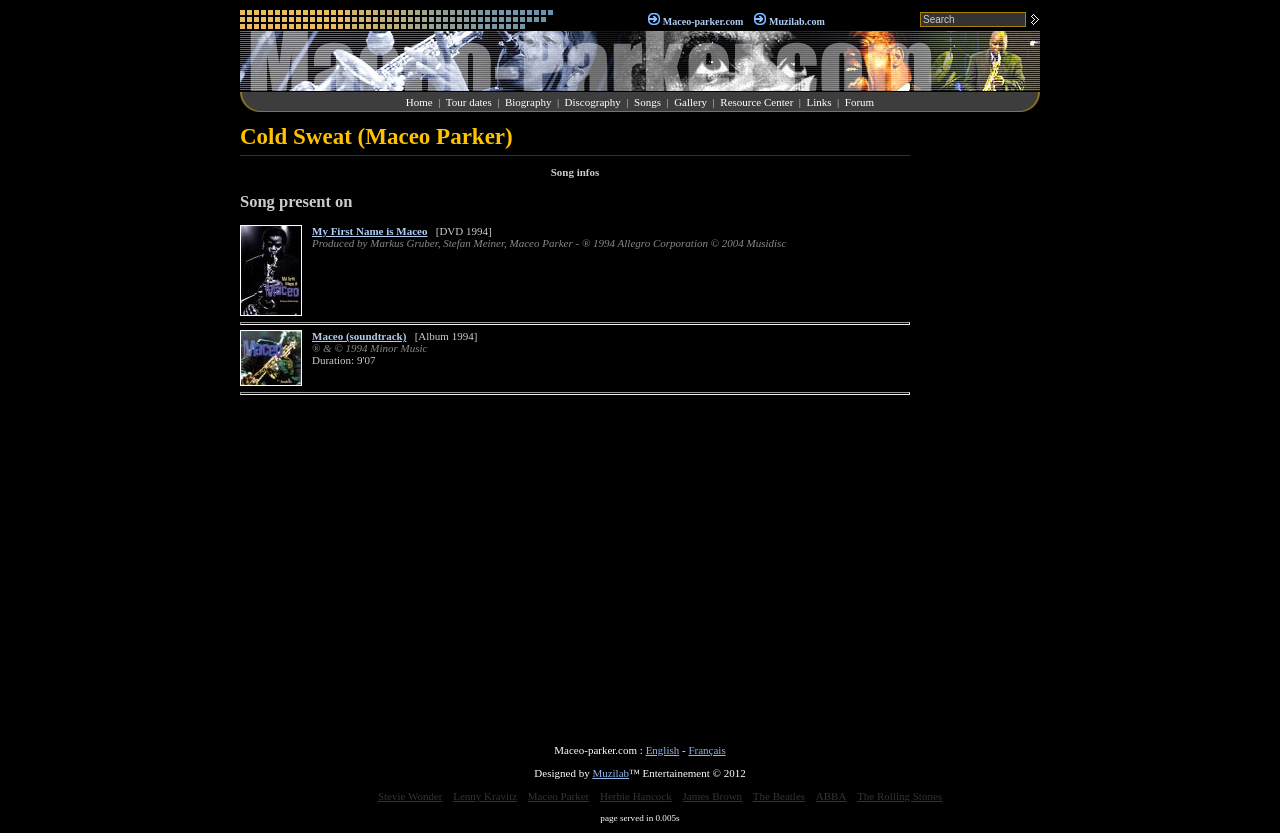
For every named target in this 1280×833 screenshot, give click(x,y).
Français (706, 750)
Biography (528, 102)
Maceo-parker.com (703, 21)
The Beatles (779, 796)
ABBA (831, 796)
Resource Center (756, 102)
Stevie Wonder (410, 796)
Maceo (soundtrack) (359, 336)
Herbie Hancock (636, 796)
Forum (859, 102)
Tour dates (469, 102)
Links (819, 102)
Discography (593, 102)
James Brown (713, 796)
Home (419, 102)
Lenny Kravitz (485, 796)
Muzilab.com (797, 21)
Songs (647, 102)
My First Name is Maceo (369, 231)
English (663, 750)
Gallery (690, 102)
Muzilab (610, 773)
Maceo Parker (558, 796)
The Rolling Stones (899, 796)
